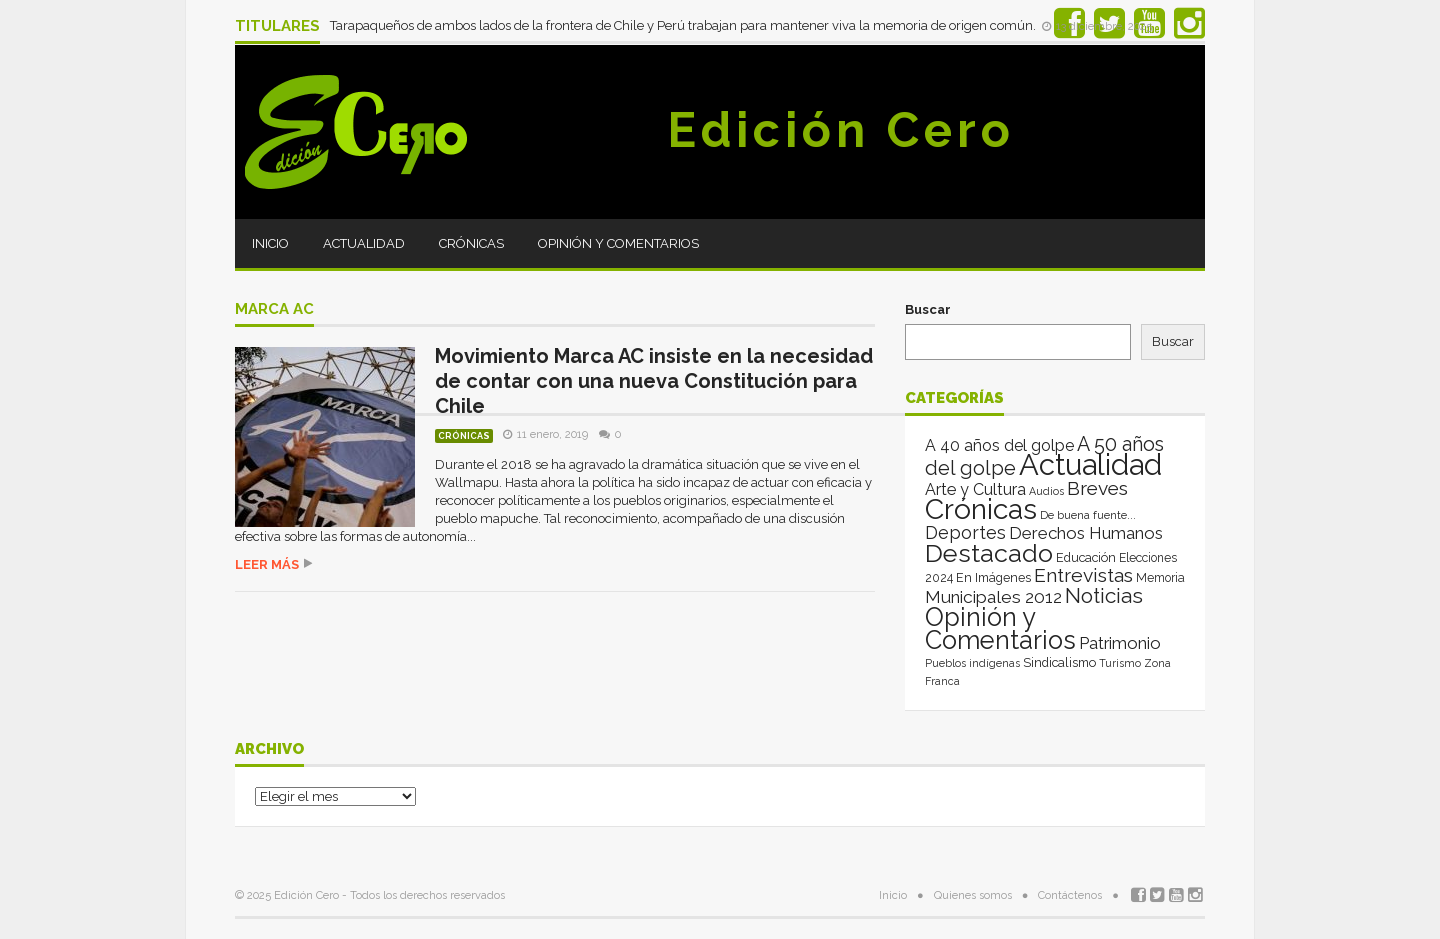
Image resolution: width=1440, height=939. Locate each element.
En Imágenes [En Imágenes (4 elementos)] (993, 577)
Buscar (928, 309)
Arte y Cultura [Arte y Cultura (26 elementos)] (975, 489)
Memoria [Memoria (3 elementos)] (1160, 578)
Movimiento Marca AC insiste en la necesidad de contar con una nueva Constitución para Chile (654, 381)
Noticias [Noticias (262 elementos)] (1104, 595)
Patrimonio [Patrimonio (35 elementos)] (1120, 643)
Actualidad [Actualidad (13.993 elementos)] (1090, 464)
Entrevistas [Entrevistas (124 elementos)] (1083, 575)
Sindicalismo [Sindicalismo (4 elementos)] (1059, 662)
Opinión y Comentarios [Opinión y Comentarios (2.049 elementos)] (1000, 628)
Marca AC (274, 310)
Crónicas (471, 243)
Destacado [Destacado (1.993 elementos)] (989, 553)
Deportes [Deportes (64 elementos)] (965, 532)
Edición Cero (841, 130)
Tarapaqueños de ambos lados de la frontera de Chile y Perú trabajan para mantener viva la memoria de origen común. (684, 25)
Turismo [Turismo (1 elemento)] (1120, 663)
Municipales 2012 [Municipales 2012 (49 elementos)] (993, 597)
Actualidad (364, 243)
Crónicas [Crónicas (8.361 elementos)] (981, 509)
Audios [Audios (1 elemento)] (1046, 491)
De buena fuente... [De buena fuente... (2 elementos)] (1088, 515)
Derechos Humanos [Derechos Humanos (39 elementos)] (1086, 533)
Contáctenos (1070, 895)
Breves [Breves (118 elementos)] (1097, 488)
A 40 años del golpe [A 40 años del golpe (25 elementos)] (999, 445)
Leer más (267, 564)
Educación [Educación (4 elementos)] (1086, 557)
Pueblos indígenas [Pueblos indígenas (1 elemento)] (972, 663)
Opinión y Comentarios (618, 243)
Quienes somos (973, 895)
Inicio (270, 243)
